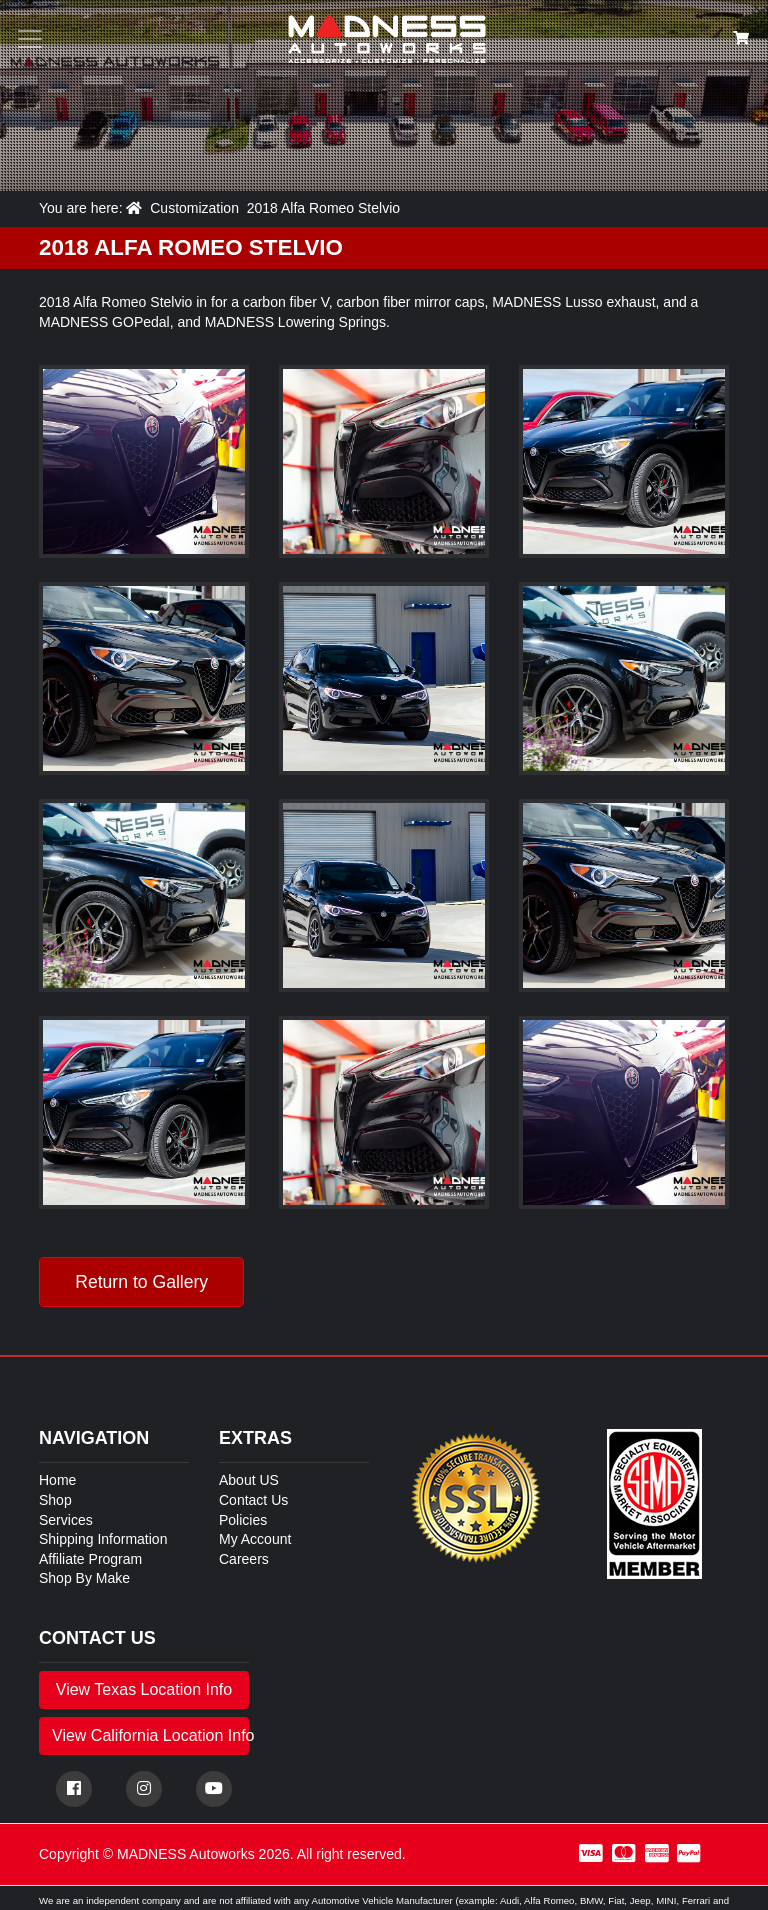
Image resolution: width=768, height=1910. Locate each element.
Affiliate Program (90, 1559)
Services (66, 1520)
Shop (55, 1500)
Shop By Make (84, 1578)
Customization (194, 208)
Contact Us (253, 1500)
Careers (244, 1559)
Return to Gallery (141, 1282)
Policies (243, 1520)
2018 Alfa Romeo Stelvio (323, 208)
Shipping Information (103, 1539)
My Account (255, 1539)
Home (57, 1480)
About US (249, 1480)
